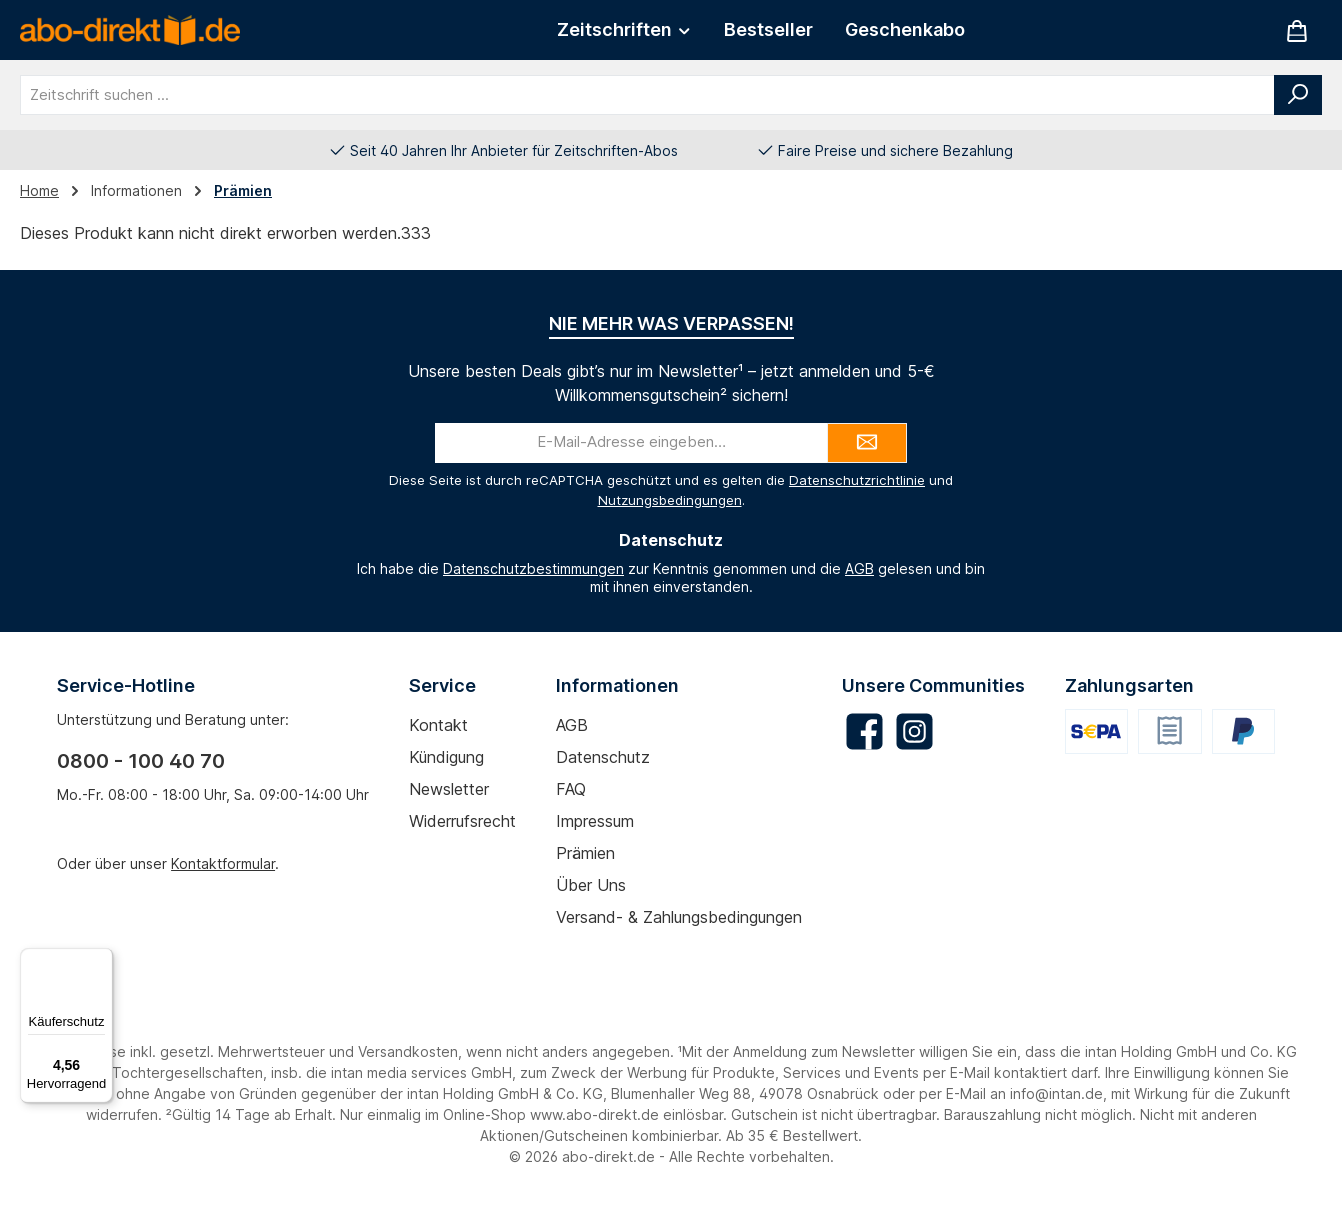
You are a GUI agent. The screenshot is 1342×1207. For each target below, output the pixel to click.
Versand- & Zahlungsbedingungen (679, 917)
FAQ (571, 789)
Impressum (595, 821)
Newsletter (449, 789)
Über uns (591, 885)
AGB (859, 568)
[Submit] (867, 443)
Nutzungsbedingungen (670, 500)
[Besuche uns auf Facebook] (864, 731)
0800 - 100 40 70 (141, 761)
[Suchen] (1298, 95)
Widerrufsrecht (462, 821)
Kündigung (446, 757)
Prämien (585, 853)
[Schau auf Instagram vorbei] (914, 731)
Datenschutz (603, 757)
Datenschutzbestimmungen (533, 568)
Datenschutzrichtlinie (857, 480)
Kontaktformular (223, 863)
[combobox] (647, 95)
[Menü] (101, 960)
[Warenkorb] (1297, 30)
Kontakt (438, 725)
